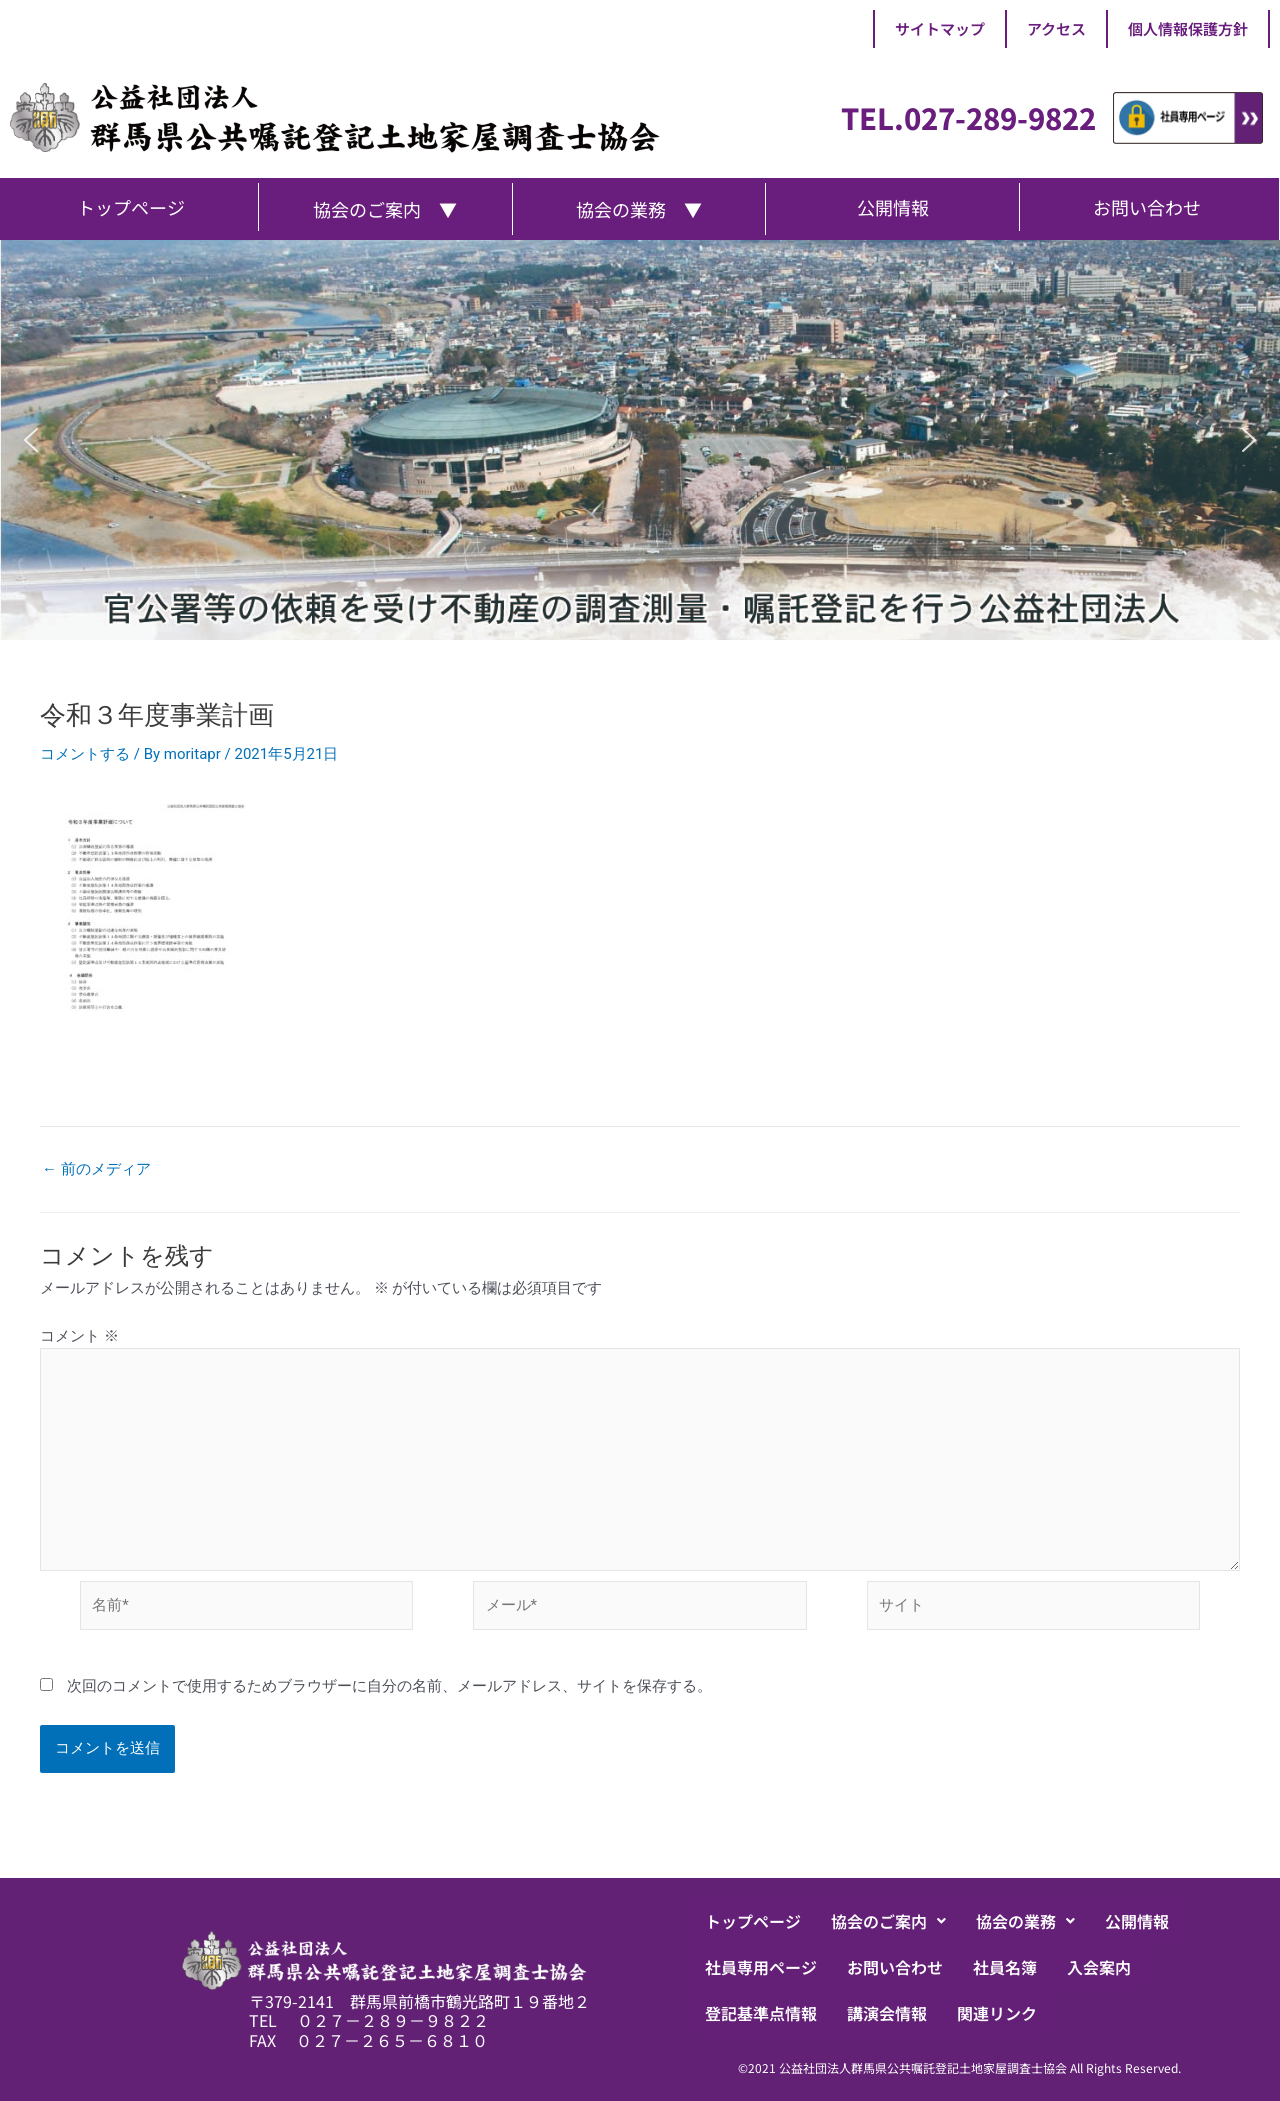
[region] (640, 440)
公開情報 (1137, 1921)
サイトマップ (940, 28)
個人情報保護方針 (1188, 28)
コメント (79, 1336)
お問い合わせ (895, 1967)
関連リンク (997, 2013)
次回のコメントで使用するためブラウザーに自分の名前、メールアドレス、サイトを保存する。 (389, 1686)
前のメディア (96, 1169)
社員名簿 (1005, 1967)
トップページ (753, 1921)
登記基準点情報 (761, 2013)
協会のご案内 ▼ (385, 209)
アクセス (1056, 28)
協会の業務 (1025, 1921)
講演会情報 (887, 2013)
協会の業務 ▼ (639, 209)
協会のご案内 (888, 1921)
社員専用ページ (761, 1967)
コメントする (85, 754)
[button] (31, 440)
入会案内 (1099, 1967)
